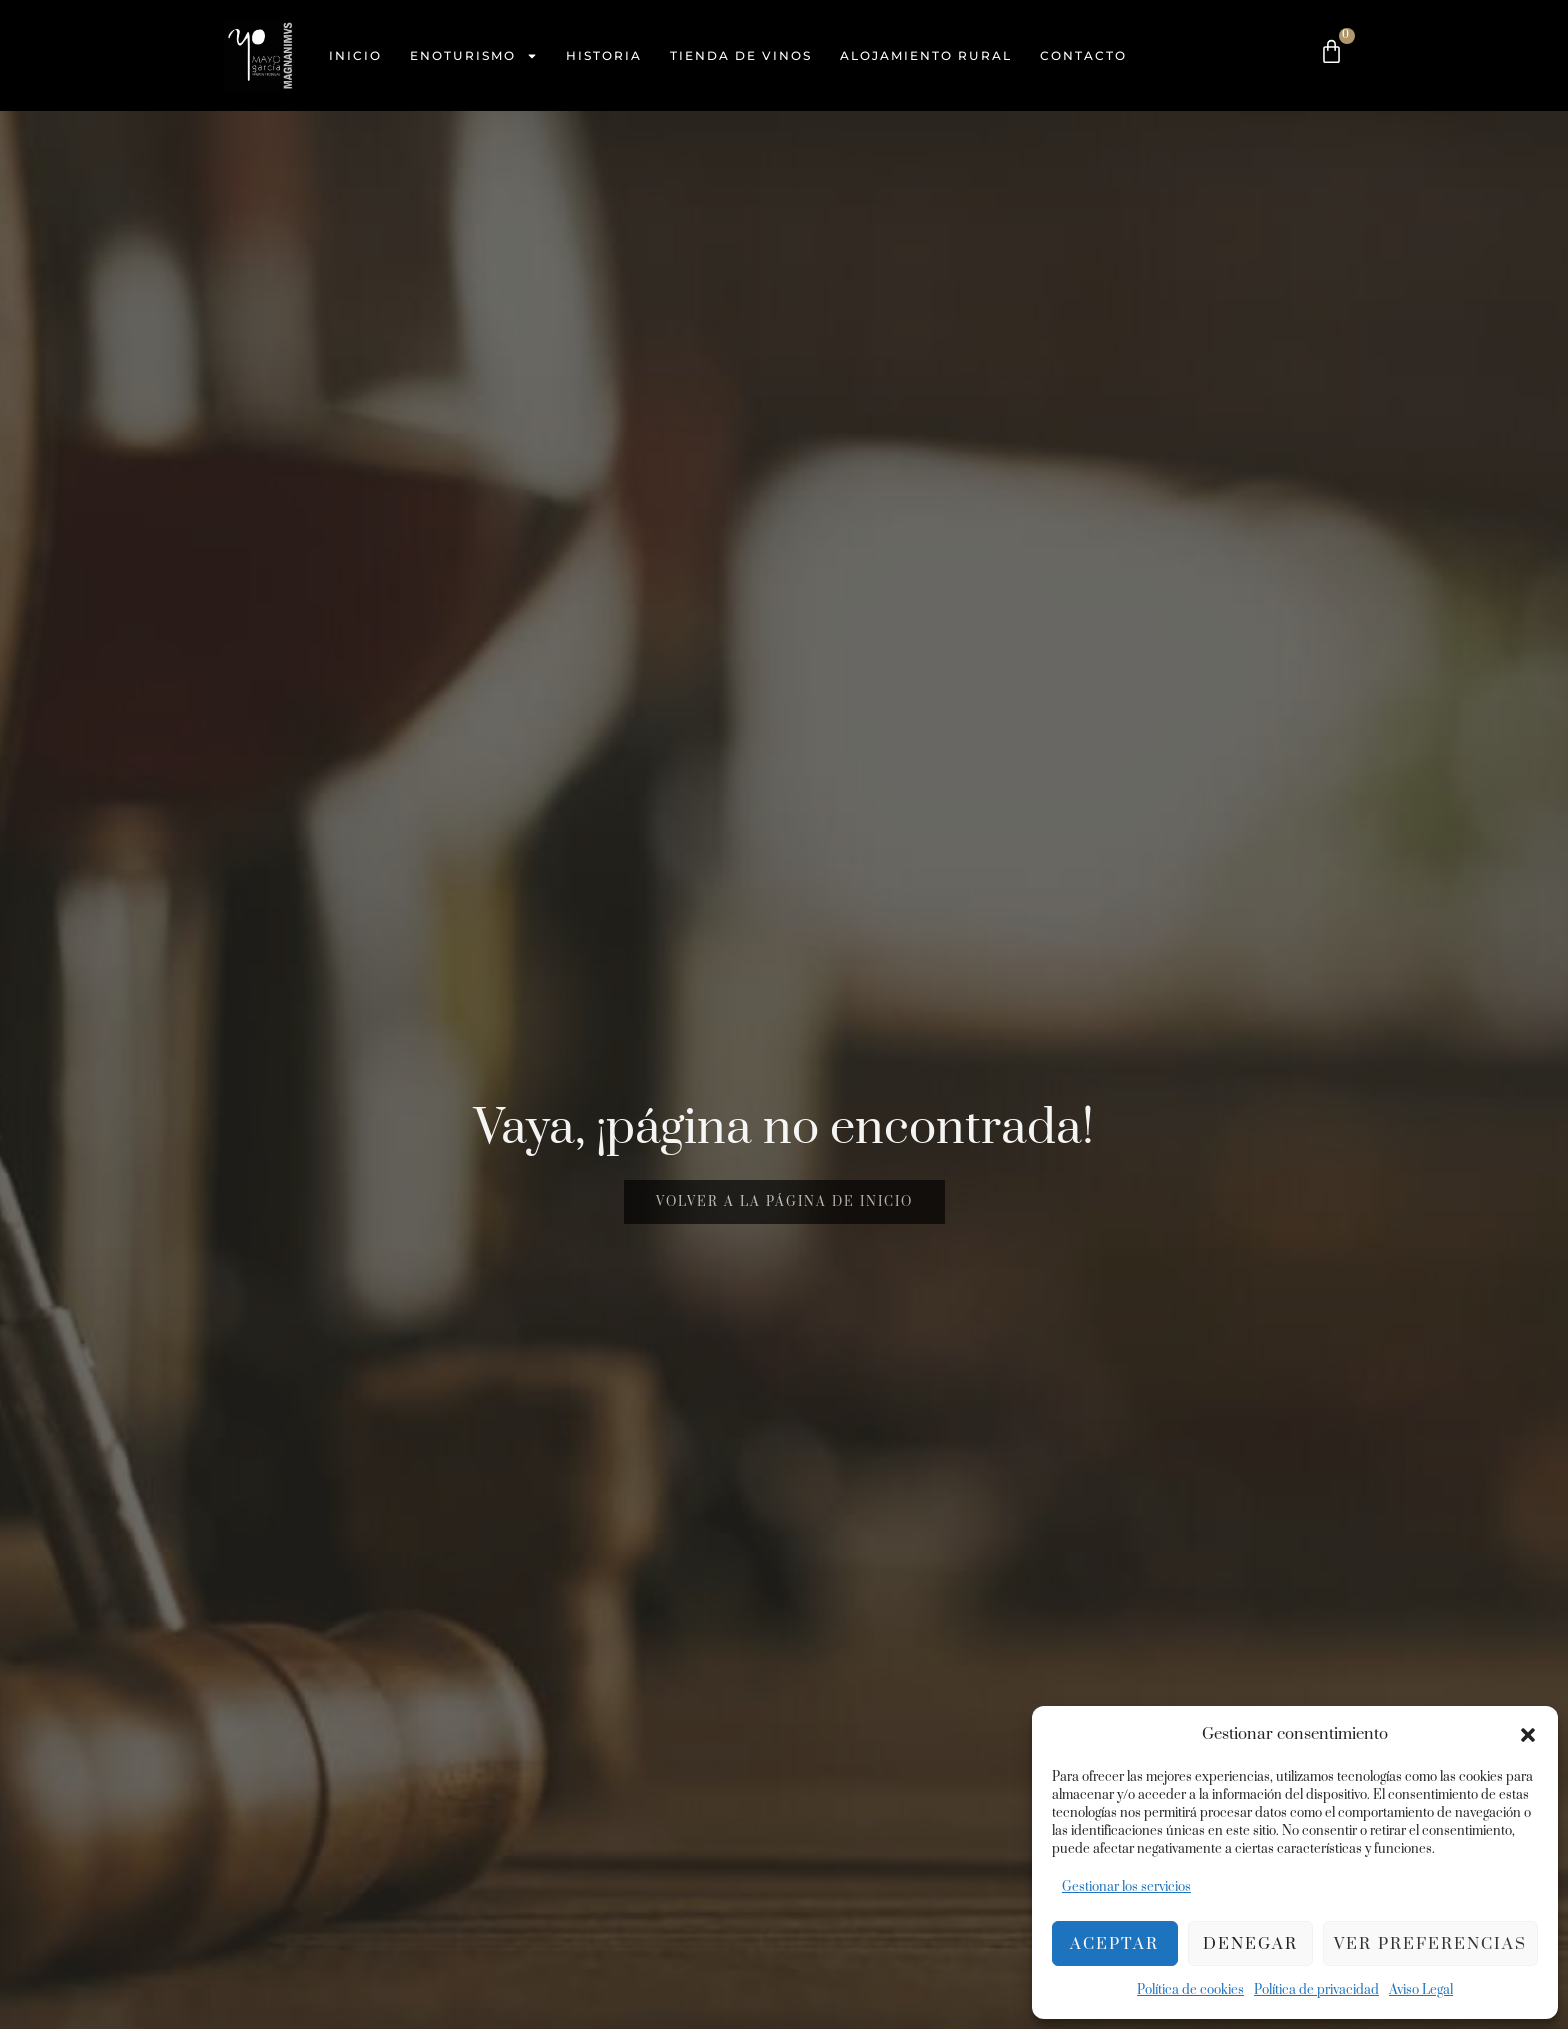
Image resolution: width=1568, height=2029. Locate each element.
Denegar (1250, 1944)
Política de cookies (1190, 1990)
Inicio (355, 55)
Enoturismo (474, 56)
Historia (604, 55)
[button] (1528, 1735)
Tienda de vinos (741, 55)
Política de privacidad (1316, 1990)
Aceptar (1114, 1944)
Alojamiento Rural (926, 55)
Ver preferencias (1430, 1944)
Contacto (1083, 55)
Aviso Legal (1421, 1990)
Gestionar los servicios (1126, 1887)
